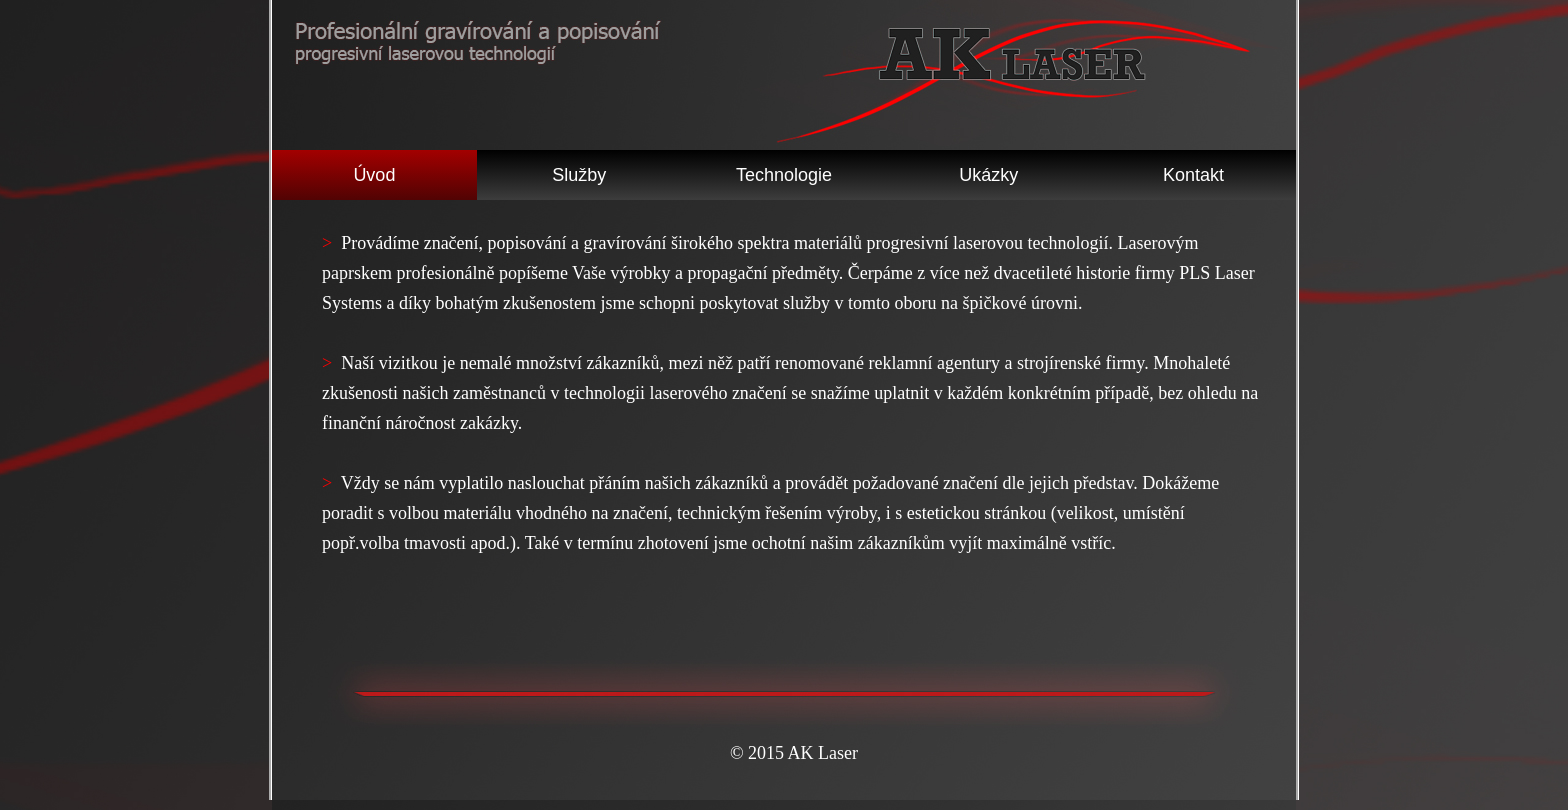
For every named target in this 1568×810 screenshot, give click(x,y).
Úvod (374, 175)
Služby (579, 175)
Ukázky (988, 175)
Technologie (784, 175)
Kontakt (1193, 175)
